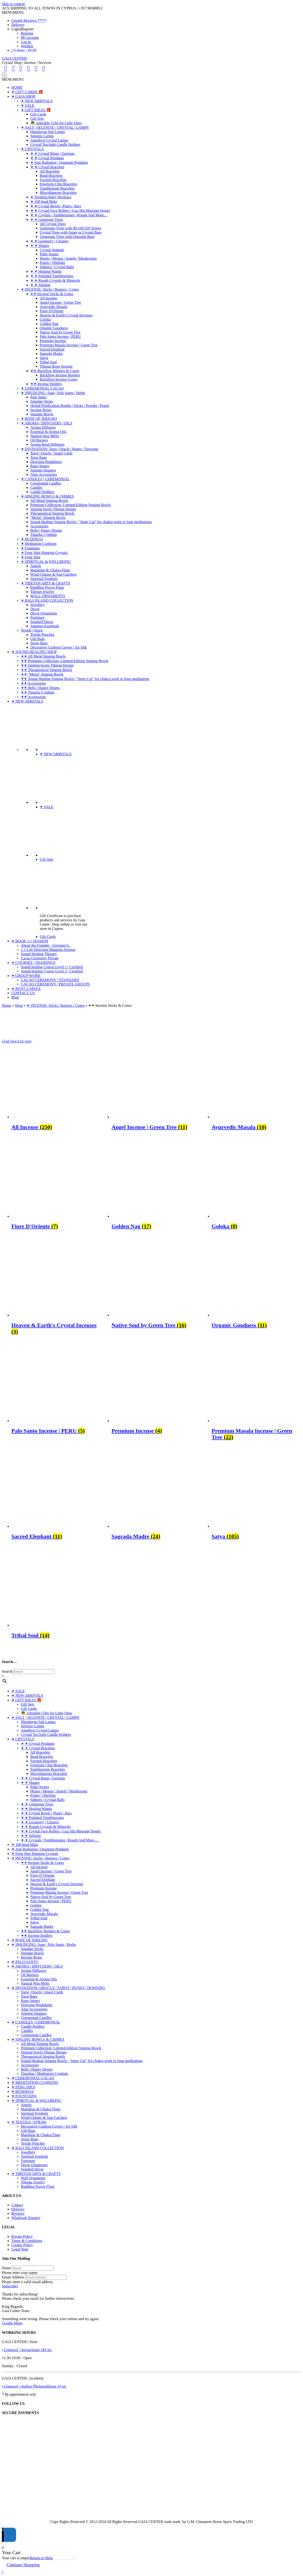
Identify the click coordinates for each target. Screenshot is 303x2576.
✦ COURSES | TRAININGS (33, 963)
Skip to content (13, 4)
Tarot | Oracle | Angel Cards (51, 453)
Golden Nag (49, 324)
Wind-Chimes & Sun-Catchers (53, 574)
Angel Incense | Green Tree (60, 302)
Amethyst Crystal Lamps (49, 140)
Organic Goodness (54, 328)
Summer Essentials (44, 626)
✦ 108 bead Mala (43, 202)
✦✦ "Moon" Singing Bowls (42, 674)
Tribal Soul (48, 362)
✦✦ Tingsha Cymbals (37, 692)
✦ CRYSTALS (32, 149)
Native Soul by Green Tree (60, 332)
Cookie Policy (22, 2245)
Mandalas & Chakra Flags (50, 570)
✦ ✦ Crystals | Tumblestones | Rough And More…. (60, 1840)
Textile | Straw (32, 630)
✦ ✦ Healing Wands (46, 271)
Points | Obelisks (52, 263)
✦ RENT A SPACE (26, 989)
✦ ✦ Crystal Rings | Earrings (52, 154)
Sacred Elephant (52, 349)
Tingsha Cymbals (43, 535)
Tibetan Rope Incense (56, 366)
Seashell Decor (41, 622)
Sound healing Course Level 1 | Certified (52, 967)
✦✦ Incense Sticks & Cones (51, 294)
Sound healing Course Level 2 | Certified (52, 971)
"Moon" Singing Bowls (48, 518)
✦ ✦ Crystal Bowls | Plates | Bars (55, 206)
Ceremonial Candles (45, 483)
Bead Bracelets (51, 176)
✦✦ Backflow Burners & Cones (54, 371)
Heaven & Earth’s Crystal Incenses (56, 1884)
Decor (35, 609)
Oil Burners (39, 440)
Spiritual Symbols (44, 579)
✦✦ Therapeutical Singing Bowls (46, 670)
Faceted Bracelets (53, 180)
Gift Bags (37, 639)
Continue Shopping (23, 2565)
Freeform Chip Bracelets (58, 184)
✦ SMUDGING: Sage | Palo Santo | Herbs (53, 393)
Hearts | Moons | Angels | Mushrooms (68, 258)
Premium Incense (53, 341)
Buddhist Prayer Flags (47, 587)
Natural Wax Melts (44, 436)
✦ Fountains (30, 548)
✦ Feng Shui (30, 557)
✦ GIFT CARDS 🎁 (27, 92)
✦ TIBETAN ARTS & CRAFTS (45, 583)
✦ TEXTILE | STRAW (28, 2122)
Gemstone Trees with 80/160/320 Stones (70, 228)
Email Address (13, 2277)
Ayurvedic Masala (53, 307)
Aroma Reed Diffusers (47, 444)
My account (30, 38)
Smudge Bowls (41, 414)
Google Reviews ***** (29, 20)
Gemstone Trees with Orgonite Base (67, 237)
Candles (36, 488)
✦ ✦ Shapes (39, 246)
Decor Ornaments (43, 613)
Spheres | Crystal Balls (57, 267)
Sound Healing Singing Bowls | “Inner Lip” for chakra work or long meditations (82, 2061)
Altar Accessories (43, 474)
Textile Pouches (42, 635)
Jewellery (37, 605)
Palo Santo (38, 397)
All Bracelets (50, 171)
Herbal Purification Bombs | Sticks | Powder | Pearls (69, 406)
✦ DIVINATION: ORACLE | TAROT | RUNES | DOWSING (58, 1988)
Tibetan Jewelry (42, 592)
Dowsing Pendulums (46, 462)
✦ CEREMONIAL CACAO (42, 388)
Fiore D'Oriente (51, 311)
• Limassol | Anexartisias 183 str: (27, 2350)
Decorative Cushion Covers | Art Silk (58, 647)
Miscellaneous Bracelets (58, 193)
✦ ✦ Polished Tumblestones (51, 276)
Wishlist (27, 46)
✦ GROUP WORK (25, 976)
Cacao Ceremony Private (40, 958)
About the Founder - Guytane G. (45, 945)
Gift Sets (37, 118)
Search (7, 1671)
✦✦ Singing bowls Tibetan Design (47, 665)
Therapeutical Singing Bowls (52, 513)
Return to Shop (41, 2558)
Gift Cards (38, 114)
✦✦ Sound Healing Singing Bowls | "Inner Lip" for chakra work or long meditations (85, 679)
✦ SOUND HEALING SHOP (34, 652)
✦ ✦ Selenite (40, 285)
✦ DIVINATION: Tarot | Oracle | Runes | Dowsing (59, 449)
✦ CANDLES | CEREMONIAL (45, 479)
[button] (13, 12)
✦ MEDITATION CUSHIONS (34, 2083)
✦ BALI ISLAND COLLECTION (47, 600)
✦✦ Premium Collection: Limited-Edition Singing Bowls (64, 661)
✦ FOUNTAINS (23, 2096)
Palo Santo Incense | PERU (60, 336)
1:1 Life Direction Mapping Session (48, 950)
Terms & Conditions (26, 2241)
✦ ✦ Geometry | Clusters (49, 241)
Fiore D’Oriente (42, 1875)
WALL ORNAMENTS (47, 596)
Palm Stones (49, 254)
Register (27, 33)
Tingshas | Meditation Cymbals (44, 2074)
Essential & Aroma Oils (48, 432)
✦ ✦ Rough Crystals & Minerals (55, 280)
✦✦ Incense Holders (46, 384)
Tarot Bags (38, 457)
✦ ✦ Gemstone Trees (46, 220)
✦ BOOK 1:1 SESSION (29, 941)
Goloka (45, 319)
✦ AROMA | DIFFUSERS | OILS (46, 423)
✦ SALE (27, 105)
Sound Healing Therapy (39, 954)
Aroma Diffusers (43, 427)
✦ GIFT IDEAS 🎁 (36, 110)
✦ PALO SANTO (24, 1962)
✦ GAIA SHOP (23, 96)
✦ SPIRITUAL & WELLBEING (46, 562)
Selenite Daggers (43, 470)
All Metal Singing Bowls (49, 501)
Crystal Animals (52, 250)
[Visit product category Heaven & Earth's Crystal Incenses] (55, 1324)
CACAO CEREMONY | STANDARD (50, 980)
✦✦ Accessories (33, 683)
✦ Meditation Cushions (39, 544)
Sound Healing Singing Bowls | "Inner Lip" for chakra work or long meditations (91, 522)
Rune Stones (39, 466)
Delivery (18, 25)
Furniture (37, 617)
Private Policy (22, 2236)
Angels (35, 566)
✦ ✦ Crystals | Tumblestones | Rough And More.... (68, 215)
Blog (15, 997)
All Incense (48, 298)
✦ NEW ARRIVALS (37, 101)
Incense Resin (40, 410)
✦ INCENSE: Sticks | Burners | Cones (50, 289)
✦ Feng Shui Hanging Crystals (44, 553)
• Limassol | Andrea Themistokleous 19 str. (34, 2386)
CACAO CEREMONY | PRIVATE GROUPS (55, 984)
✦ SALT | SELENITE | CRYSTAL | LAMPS (55, 127)
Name (6, 2268)
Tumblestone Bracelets (57, 188)
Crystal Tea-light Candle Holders (55, 145)
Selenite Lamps (42, 136)
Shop (19, 1005)
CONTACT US (23, 993)
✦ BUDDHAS (32, 539)
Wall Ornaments (33, 2178)
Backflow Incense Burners (60, 375)
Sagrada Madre (51, 354)
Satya (44, 358)
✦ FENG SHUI (23, 2087)
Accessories (39, 526)
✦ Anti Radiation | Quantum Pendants (59, 162)
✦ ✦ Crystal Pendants (47, 158)
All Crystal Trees (53, 224)
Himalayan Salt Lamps (47, 132)
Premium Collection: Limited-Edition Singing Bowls (70, 505)
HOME (16, 87)
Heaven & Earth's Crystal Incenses (66, 315)
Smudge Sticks (41, 401)
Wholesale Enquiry (25, 2218)
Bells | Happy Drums (46, 530)
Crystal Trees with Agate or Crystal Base (71, 232)
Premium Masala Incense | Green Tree (69, 345)
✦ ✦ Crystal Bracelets (47, 167)
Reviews (17, 2213)
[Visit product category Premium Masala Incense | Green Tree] (256, 1429)
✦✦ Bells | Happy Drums (40, 688)
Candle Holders (42, 492)
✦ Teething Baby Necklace (50, 197)
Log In (26, 42)
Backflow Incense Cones (58, 379)
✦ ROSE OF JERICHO (39, 419)
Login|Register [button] (22, 29)
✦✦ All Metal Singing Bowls (43, 656)
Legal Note (19, 2249)
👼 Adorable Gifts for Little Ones (56, 123)
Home (6, 1005)
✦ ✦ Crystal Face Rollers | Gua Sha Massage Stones (70, 211)
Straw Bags (39, 643)
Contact (17, 2205)
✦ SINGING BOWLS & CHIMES (47, 496)
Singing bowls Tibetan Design (53, 509)
